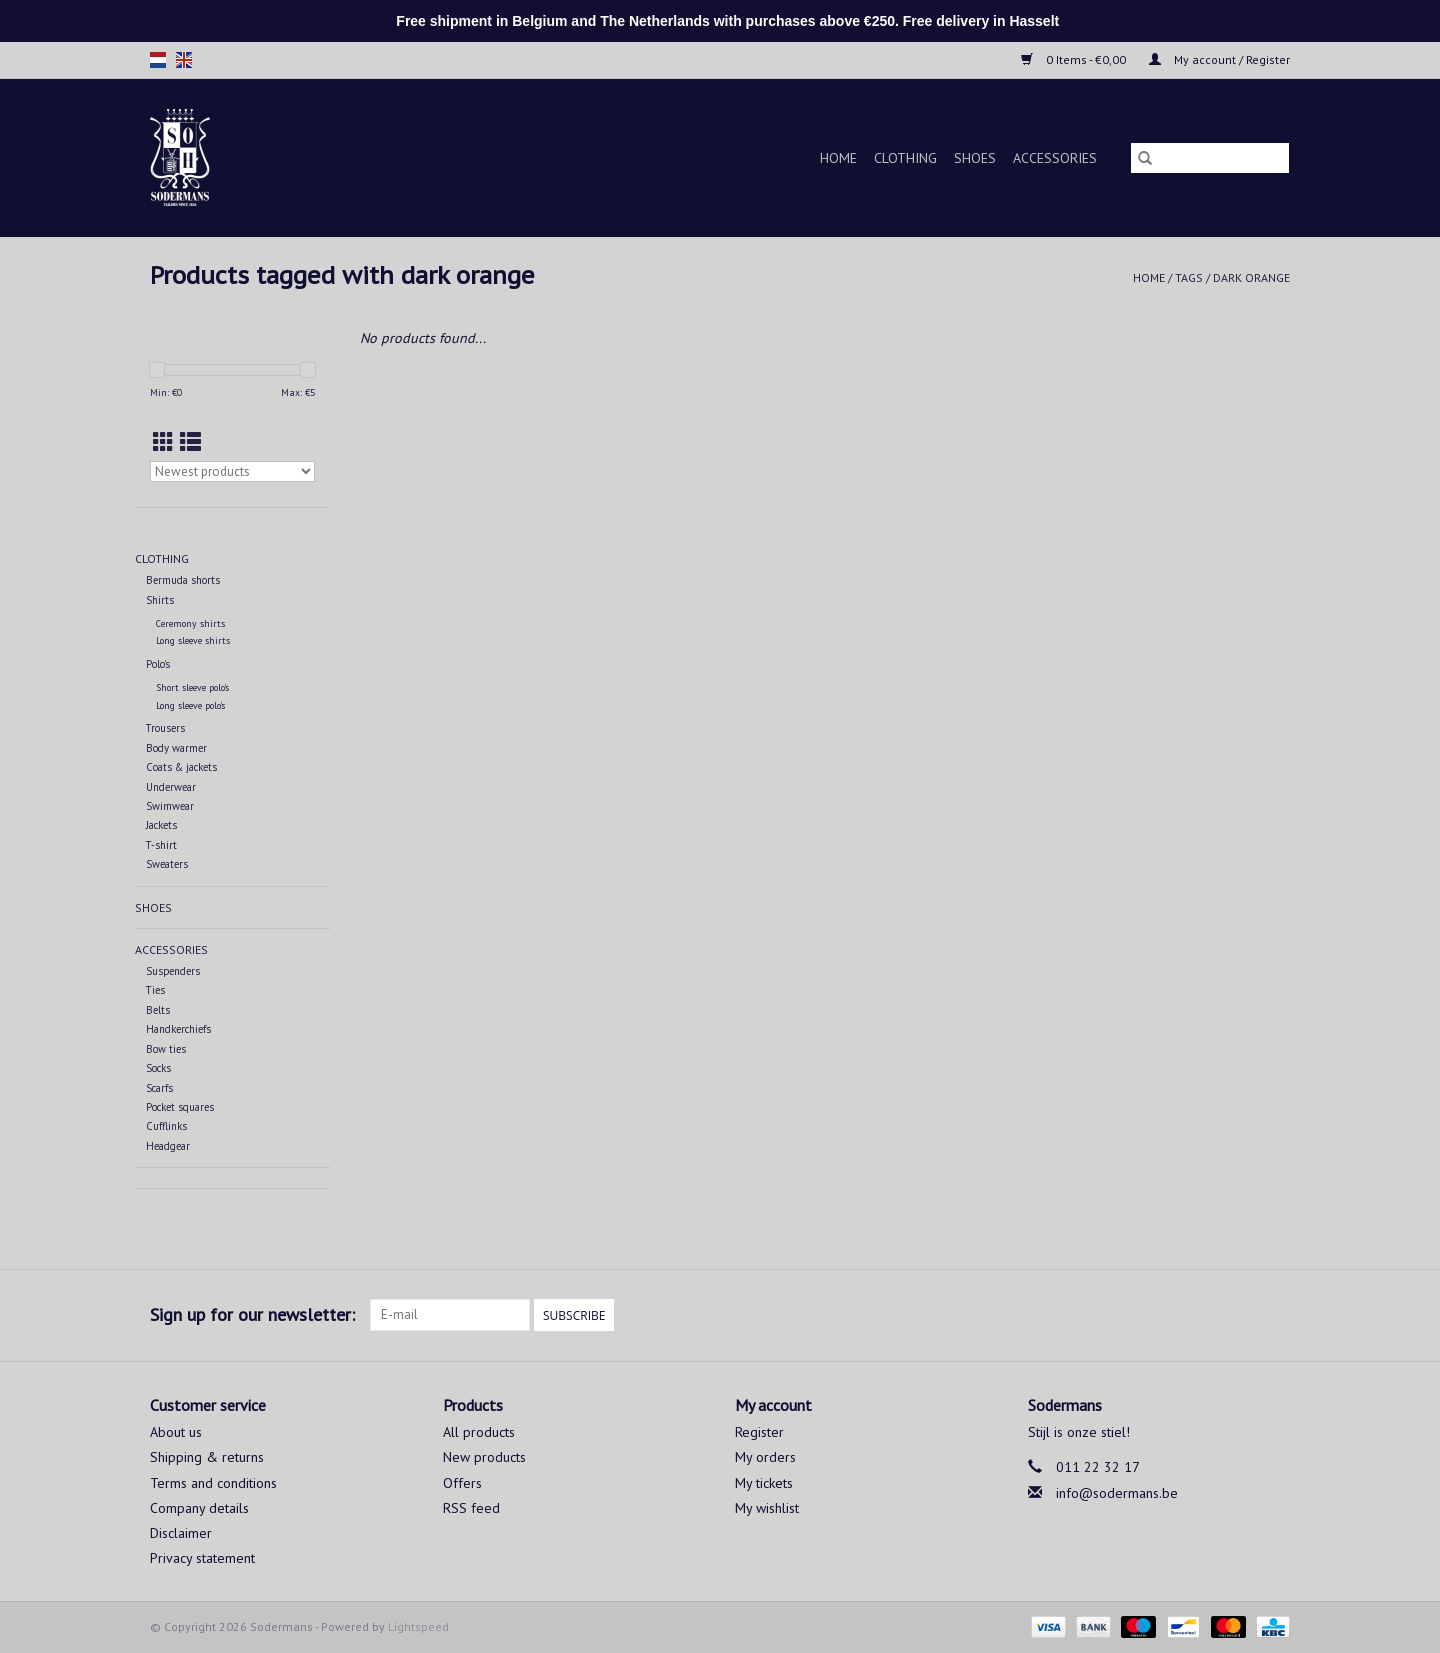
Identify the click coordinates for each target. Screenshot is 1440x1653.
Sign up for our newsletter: (252, 1314)
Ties (155, 990)
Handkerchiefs (178, 1029)
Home (838, 158)
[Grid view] (163, 442)
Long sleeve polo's (190, 705)
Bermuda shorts (183, 580)
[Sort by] (232, 471)
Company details (199, 1508)
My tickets (764, 1483)
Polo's (158, 664)
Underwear (171, 787)
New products (484, 1457)
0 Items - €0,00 (1075, 59)
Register (759, 1432)
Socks (158, 1068)
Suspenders (173, 971)
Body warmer (176, 748)
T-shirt (161, 845)
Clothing (905, 158)
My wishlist (767, 1508)
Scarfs (159, 1088)
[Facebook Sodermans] (1238, 1315)
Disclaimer (181, 1533)
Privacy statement (202, 1558)
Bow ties (166, 1049)
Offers (462, 1483)
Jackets (161, 825)
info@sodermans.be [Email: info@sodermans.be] (1117, 1493)
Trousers (165, 728)
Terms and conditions (213, 1483)
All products (479, 1432)
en (184, 60)
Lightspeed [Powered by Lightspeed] (418, 1626)
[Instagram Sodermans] (1274, 1315)
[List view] (190, 442)
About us (176, 1432)
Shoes (975, 158)
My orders (765, 1457)
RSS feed (471, 1508)
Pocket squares (180, 1107)
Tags (1189, 277)
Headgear (168, 1146)
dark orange (1251, 277)
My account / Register (1219, 59)
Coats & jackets (181, 767)
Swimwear (170, 806)
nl (158, 60)
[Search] (1210, 158)
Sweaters (167, 864)
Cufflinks (166, 1126)
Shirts (160, 600)
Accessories (1055, 158)
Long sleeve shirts (193, 640)
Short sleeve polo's (192, 687)
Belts (158, 1010)
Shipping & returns (207, 1457)
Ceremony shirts (190, 623)
